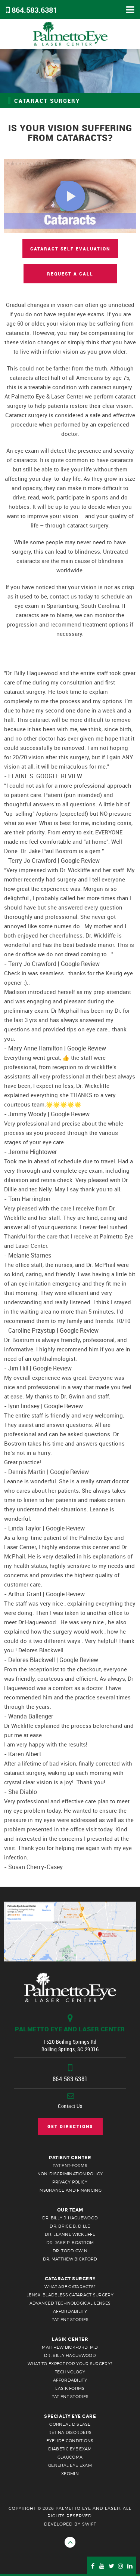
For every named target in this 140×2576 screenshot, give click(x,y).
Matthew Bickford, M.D (70, 2347)
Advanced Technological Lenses (70, 2303)
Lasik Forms (69, 2388)
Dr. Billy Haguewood (70, 2355)
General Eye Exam (70, 2465)
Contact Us (70, 2105)
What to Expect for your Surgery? (70, 2363)
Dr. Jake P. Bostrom (70, 2242)
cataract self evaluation (70, 249)
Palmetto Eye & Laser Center (70, 34)
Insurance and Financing (70, 2190)
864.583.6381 (34, 10)
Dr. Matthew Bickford (70, 2259)
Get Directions (70, 2126)
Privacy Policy (69, 2182)
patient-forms (70, 2165)
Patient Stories (70, 2319)
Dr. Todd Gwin (70, 2250)
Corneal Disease (70, 2424)
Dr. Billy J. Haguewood (70, 2217)
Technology (70, 2372)
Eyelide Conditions (69, 2440)
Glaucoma (70, 2457)
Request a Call (70, 274)
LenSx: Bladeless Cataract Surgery (70, 2295)
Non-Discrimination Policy (70, 2173)
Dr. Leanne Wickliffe (70, 2234)
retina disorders (70, 2432)
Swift (89, 2524)
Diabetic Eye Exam (69, 2449)
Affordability (70, 2311)
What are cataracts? (70, 2286)
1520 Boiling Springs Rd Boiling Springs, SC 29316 (70, 2038)
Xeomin (70, 2473)
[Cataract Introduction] (70, 196)
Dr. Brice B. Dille (70, 2226)
